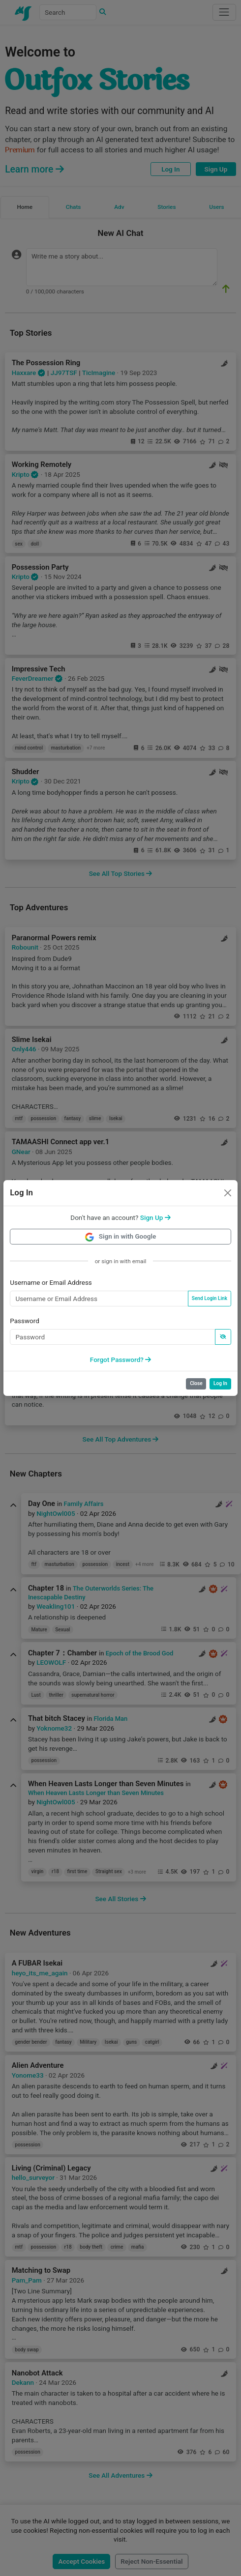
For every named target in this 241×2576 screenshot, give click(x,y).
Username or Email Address (51, 1282)
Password (24, 1321)
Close (196, 1383)
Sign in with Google (120, 1236)
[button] (155, 1217)
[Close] (228, 1193)
